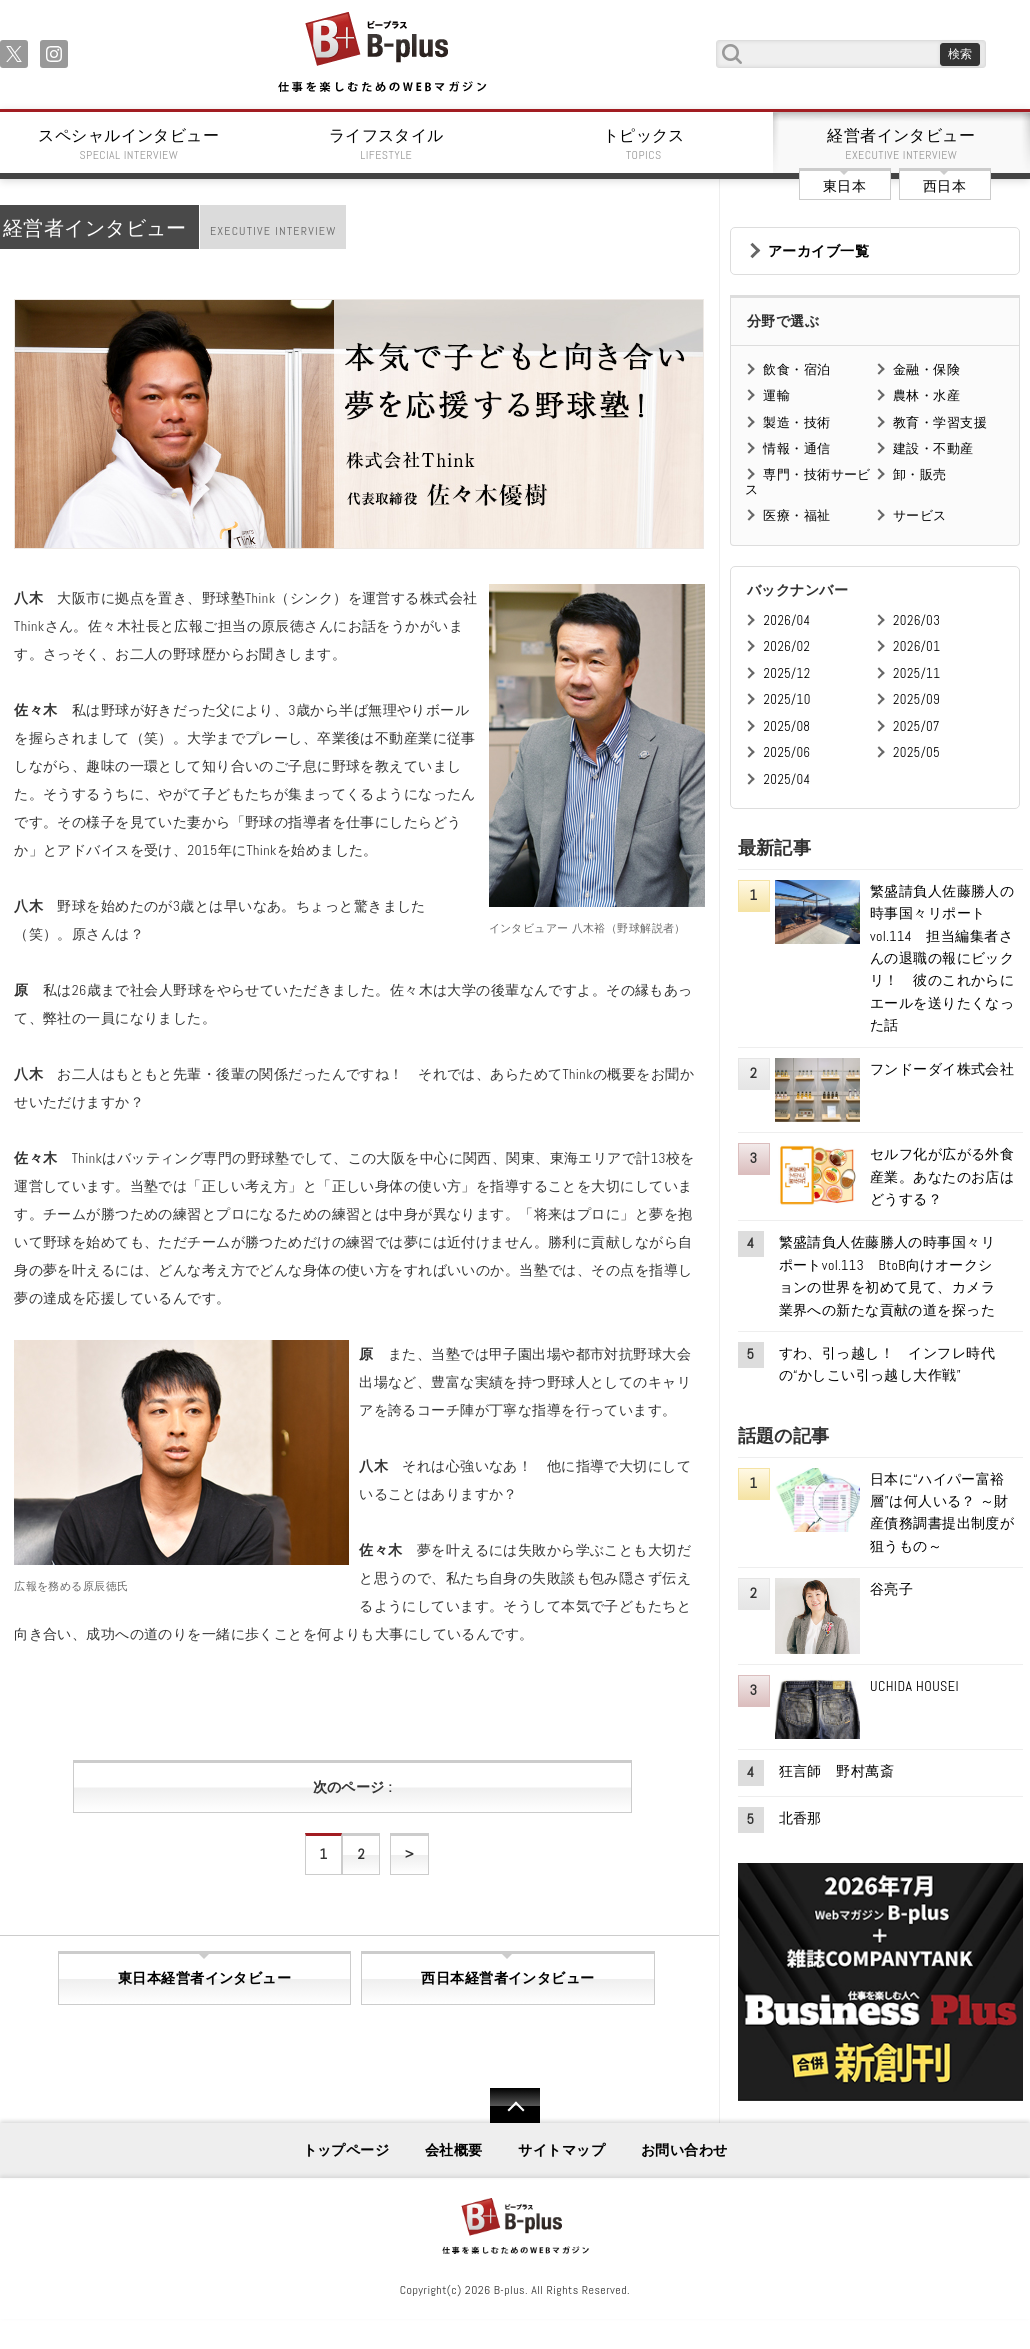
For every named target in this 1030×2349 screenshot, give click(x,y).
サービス (920, 515)
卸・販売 (920, 474)
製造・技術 (796, 422)
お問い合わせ (684, 2150)
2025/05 (916, 752)
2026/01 (916, 646)
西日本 (944, 186)
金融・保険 (926, 369)
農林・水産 (926, 395)
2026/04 (786, 620)
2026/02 (786, 646)
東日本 (844, 186)
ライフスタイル (387, 144)
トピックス (644, 144)
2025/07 (916, 726)
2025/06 (786, 752)
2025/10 (786, 699)
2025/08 (786, 726)
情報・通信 (796, 448)
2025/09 (916, 699)
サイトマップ (561, 2150)
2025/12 (786, 673)
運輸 (776, 395)
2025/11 (916, 673)
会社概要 (454, 2150)
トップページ (346, 2150)
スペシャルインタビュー (129, 144)
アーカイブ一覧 (818, 251)
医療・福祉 (796, 515)
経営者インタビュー (902, 144)
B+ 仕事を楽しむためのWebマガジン (381, 53)
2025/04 (786, 779)
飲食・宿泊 (796, 369)
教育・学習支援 (940, 422)
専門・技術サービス (807, 481)
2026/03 (916, 620)
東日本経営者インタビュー (204, 1978)
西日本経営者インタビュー (507, 1978)
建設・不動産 (933, 448)
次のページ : (352, 1787)
